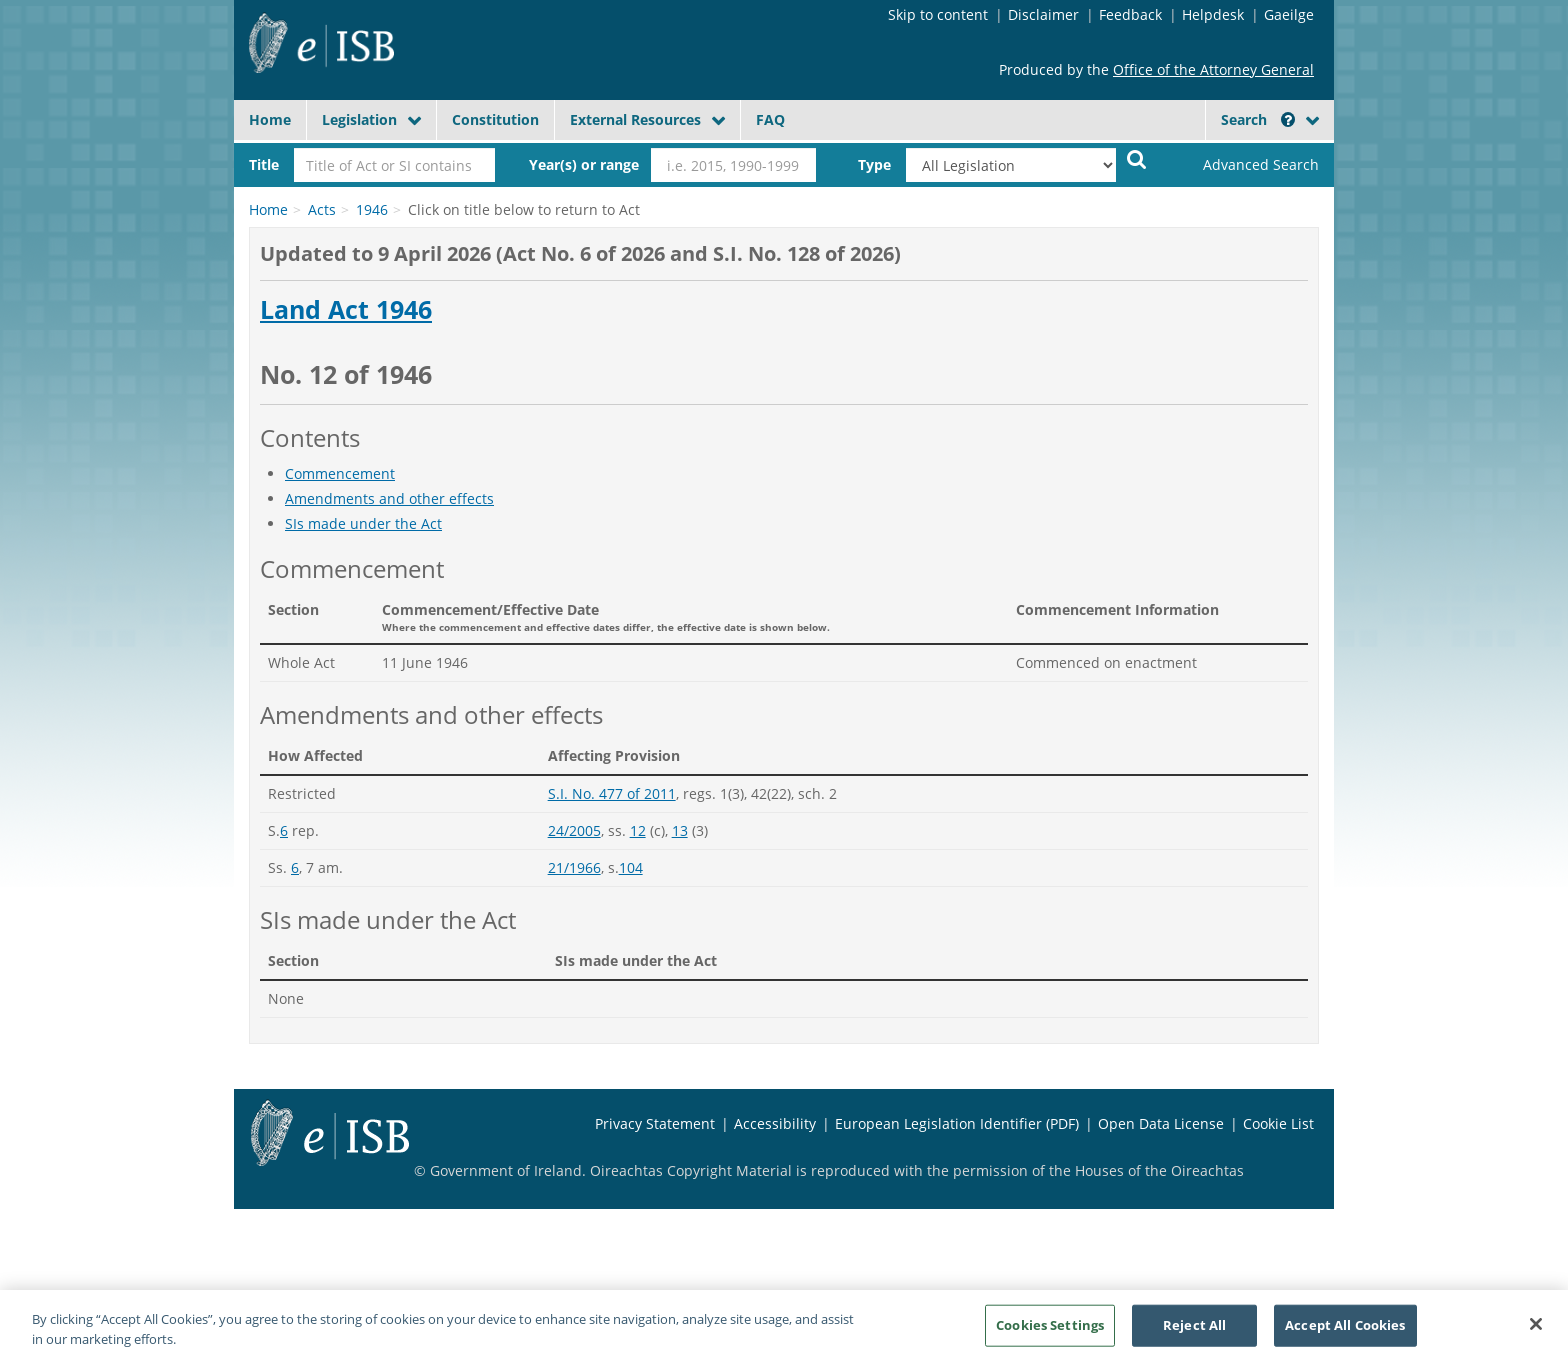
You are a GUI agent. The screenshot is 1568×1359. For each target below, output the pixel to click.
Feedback (1130, 14)
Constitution (495, 119)
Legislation (359, 119)
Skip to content (938, 14)
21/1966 (574, 867)
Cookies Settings (1050, 1332)
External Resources (635, 119)
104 (631, 867)
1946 (372, 209)
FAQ (770, 119)
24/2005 (574, 830)
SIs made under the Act (363, 523)
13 (680, 830)
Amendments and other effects (389, 498)
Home (270, 119)
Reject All (1194, 1332)
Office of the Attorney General (1213, 69)
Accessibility (775, 1123)
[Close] (1536, 1332)
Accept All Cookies (1345, 1332)
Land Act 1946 (346, 310)
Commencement (340, 473)
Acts (322, 209)
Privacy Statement (655, 1123)
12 (638, 830)
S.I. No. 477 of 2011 (612, 793)
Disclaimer (1043, 14)
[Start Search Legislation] (1137, 158)
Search (1258, 119)
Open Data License (1161, 1123)
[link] (1244, 165)
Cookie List (1278, 1123)
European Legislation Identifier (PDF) (957, 1123)
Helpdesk (1213, 14)
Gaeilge (1289, 14)
